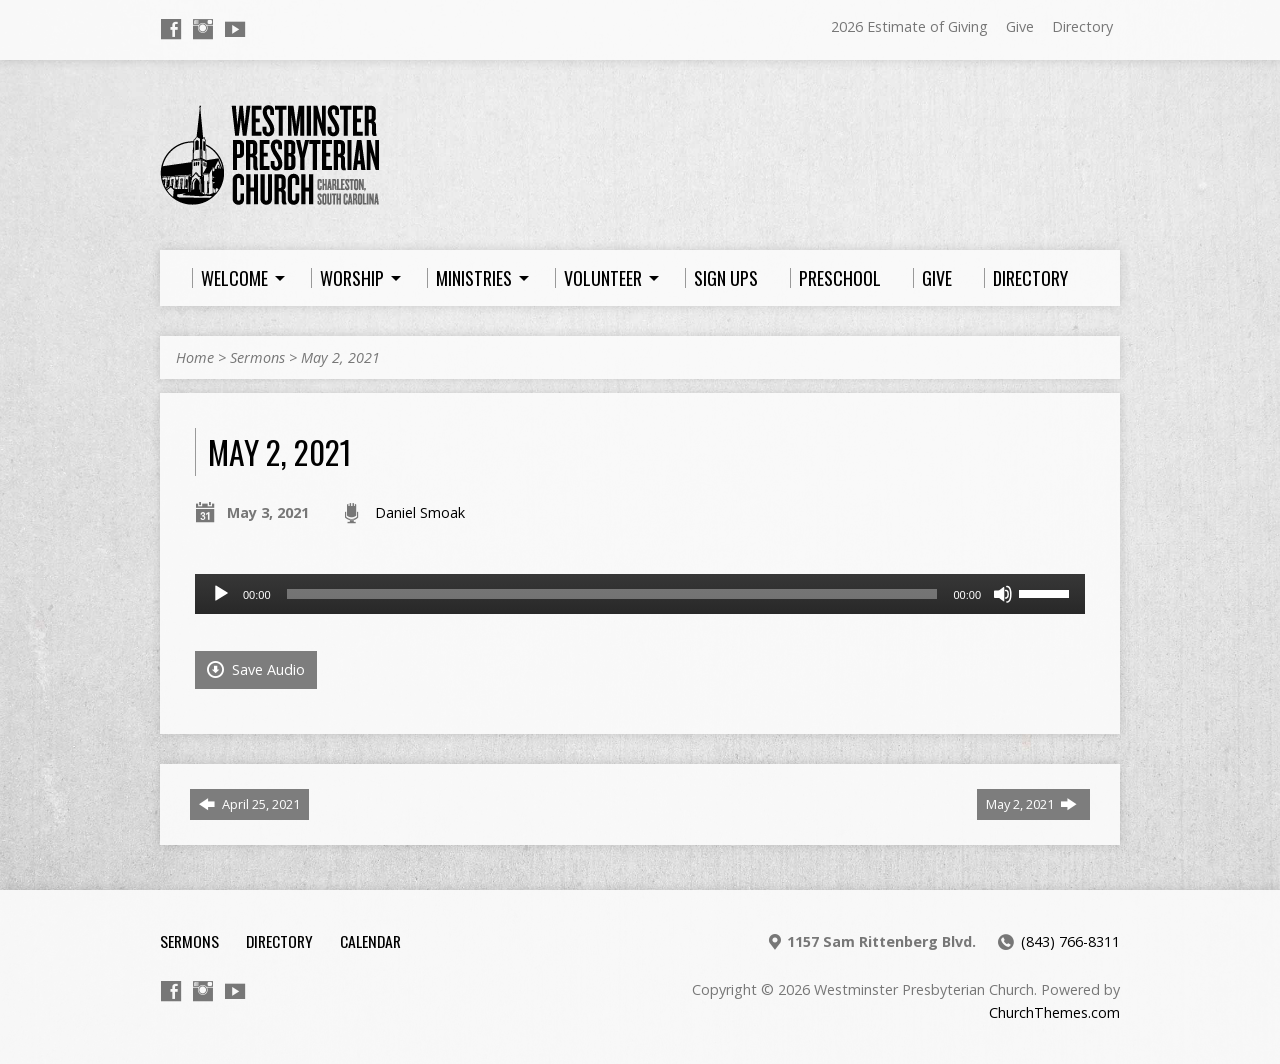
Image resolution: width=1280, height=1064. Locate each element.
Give (1020, 26)
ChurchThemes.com (1054, 1012)
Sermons (257, 357)
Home (195, 357)
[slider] (612, 594)
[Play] (221, 594)
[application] (640, 594)
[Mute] (1003, 594)
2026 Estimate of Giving (909, 26)
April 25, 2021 (249, 804)
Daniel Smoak (420, 512)
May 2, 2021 (340, 357)
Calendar (370, 941)
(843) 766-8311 (1070, 941)
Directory (1082, 26)
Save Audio (256, 669)
